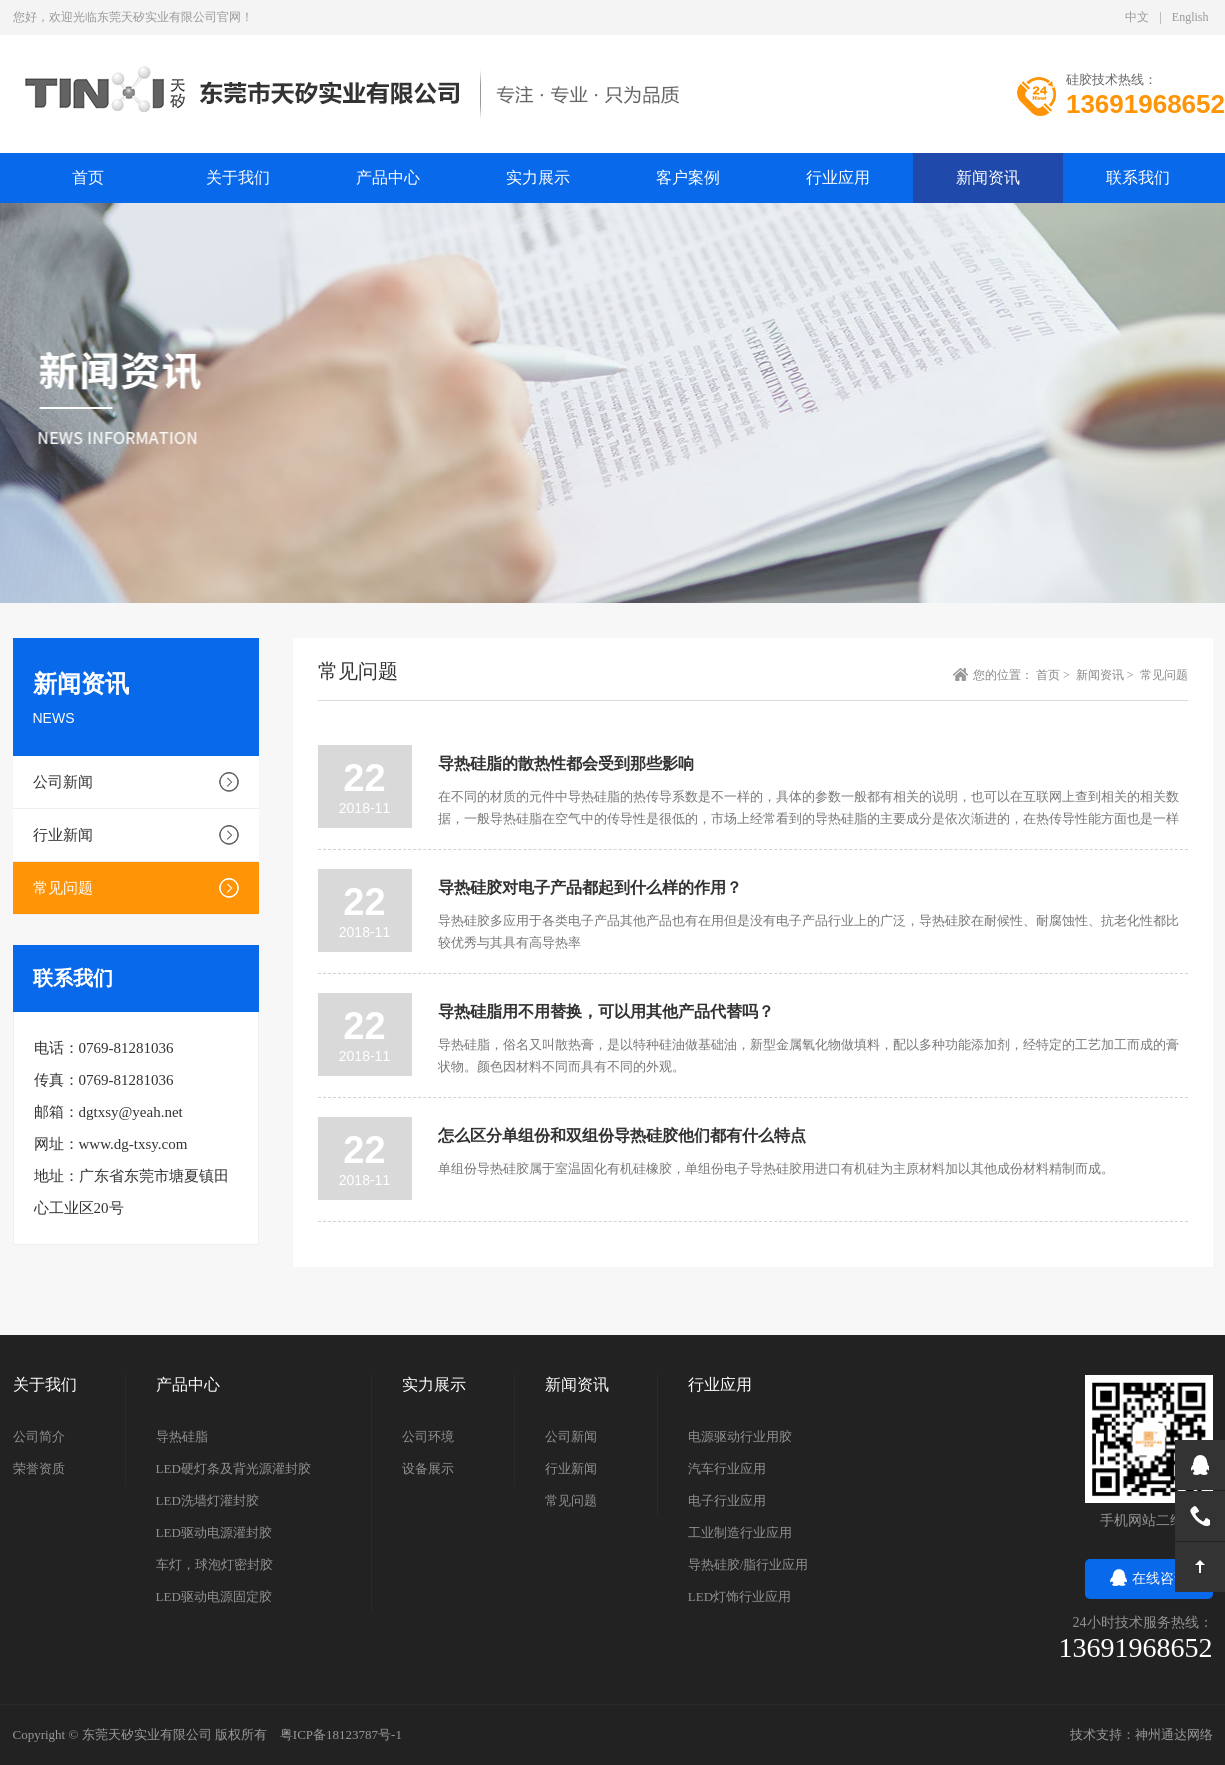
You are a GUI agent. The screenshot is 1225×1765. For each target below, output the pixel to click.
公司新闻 (63, 782)
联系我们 (1138, 177)
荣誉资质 (39, 1468)
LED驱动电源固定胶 (214, 1596)
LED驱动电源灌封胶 (214, 1532)
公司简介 (39, 1436)
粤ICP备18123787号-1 (341, 1734)
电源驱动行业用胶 (740, 1436)
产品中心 (388, 177)
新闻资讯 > (1106, 675)
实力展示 (538, 177)
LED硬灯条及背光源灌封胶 (233, 1468)
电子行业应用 (727, 1500)
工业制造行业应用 (740, 1532)
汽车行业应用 (727, 1468)
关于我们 (238, 177)
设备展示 (428, 1468)
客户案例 (688, 177)
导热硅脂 (182, 1436)
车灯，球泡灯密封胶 (214, 1564)
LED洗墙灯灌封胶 (207, 1500)
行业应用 (838, 177)
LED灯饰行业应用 (739, 1596)
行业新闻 (63, 835)
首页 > (1054, 675)
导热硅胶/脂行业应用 (748, 1564)
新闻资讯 (988, 177)
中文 (1137, 17)
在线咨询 (1149, 1578)
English (1190, 17)
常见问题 (63, 888)
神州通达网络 (1174, 1734)
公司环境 (428, 1436)
